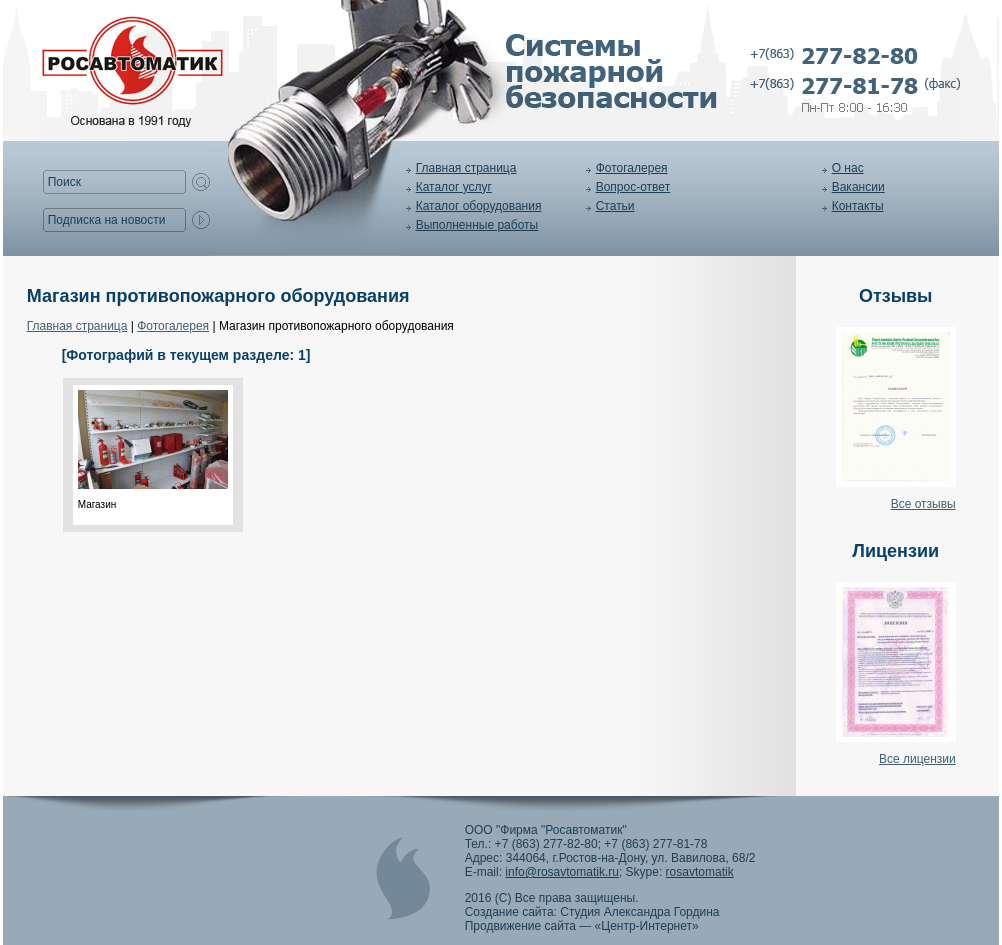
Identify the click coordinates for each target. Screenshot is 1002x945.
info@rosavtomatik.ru (562, 872)
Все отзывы (923, 504)
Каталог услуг (454, 187)
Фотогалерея (632, 168)
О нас (848, 168)
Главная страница (466, 168)
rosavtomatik (700, 872)
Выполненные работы (477, 225)
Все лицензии (917, 759)
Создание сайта (509, 912)
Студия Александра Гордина (639, 912)
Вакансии (858, 187)
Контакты (858, 206)
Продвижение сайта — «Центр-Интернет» (582, 926)
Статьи (615, 206)
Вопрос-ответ (633, 187)
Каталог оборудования (479, 206)
